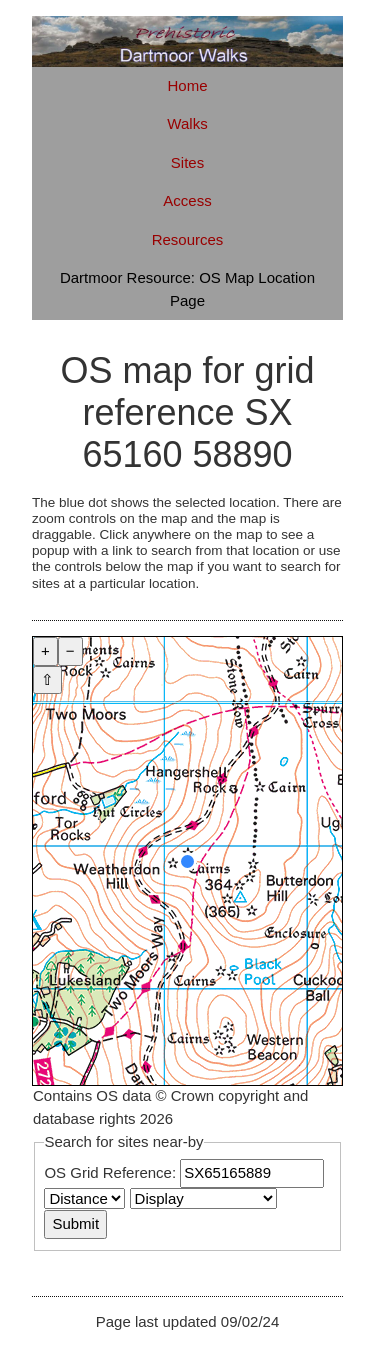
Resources (188, 239)
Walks (187, 123)
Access (187, 200)
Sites (187, 162)
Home (187, 85)
